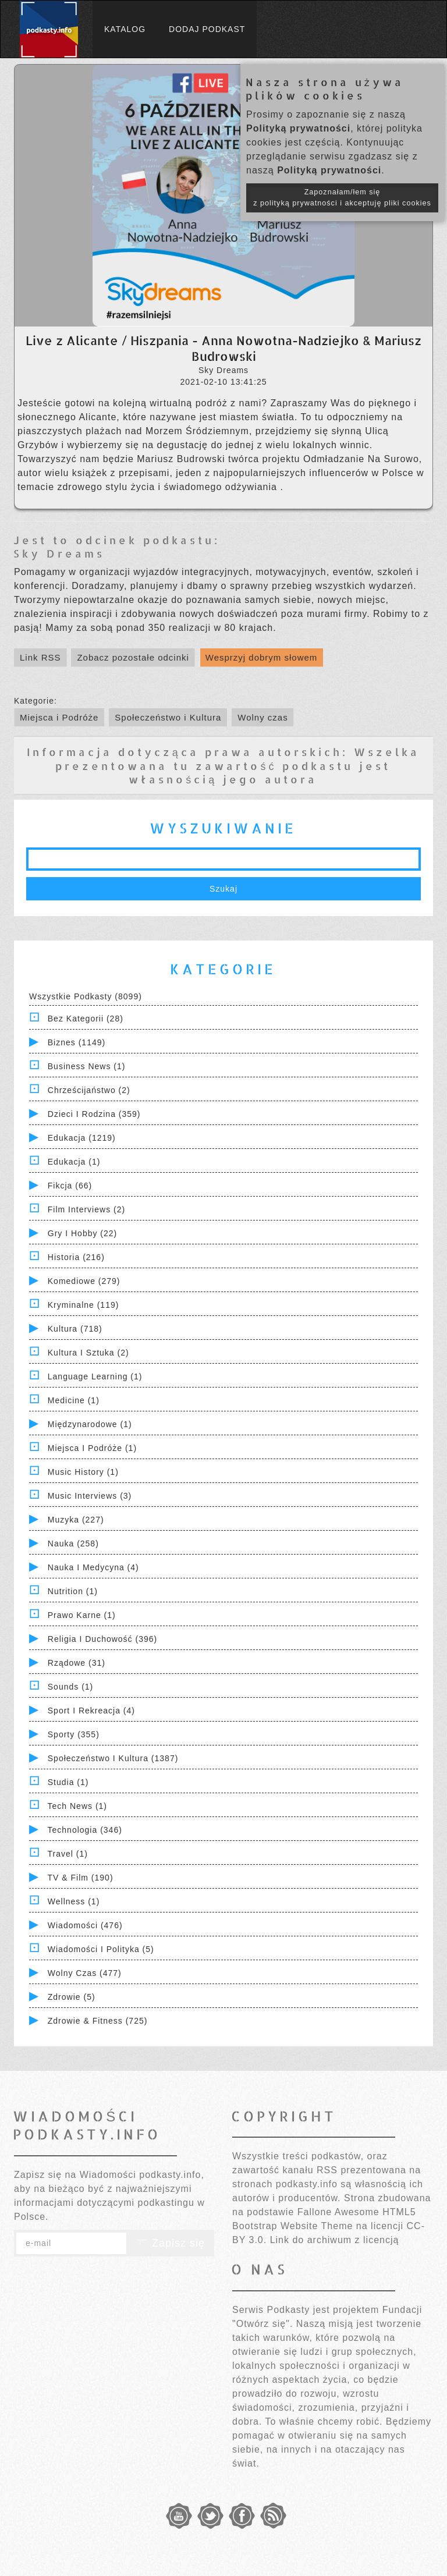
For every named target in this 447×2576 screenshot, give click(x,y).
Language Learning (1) (95, 1376)
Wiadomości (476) (85, 1925)
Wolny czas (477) (85, 1973)
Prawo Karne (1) (82, 1615)
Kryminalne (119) (83, 1305)
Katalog (125, 29)
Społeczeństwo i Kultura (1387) (113, 1758)
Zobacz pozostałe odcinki (133, 657)
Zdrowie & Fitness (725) (98, 2020)
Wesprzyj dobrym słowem (261, 657)
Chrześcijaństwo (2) (89, 1090)
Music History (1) (83, 1472)
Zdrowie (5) (71, 1997)
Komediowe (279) (84, 1281)
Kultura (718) (75, 1328)
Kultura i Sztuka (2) (88, 1352)
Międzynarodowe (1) (90, 1424)
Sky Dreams (59, 553)
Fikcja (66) (70, 1185)
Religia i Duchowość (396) (102, 1639)
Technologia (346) (85, 1830)
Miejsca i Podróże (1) (92, 1448)
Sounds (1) (70, 1686)
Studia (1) (68, 1782)
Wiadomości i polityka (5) (101, 1949)
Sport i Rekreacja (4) (91, 1710)
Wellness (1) (74, 1901)
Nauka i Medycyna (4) (93, 1567)
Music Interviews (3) (90, 1495)
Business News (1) (87, 1066)
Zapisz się (170, 2243)
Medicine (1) (74, 1400)
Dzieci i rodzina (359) (94, 1114)
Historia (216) (76, 1257)
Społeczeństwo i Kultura (168, 717)
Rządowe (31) (76, 1662)
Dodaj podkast (207, 29)
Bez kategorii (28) (85, 1018)
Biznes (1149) (76, 1042)
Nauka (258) (73, 1543)
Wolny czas (262, 717)
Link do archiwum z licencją (334, 2240)
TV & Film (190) (80, 1877)
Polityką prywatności (298, 128)
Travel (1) (68, 1853)
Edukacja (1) (74, 1161)
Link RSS (40, 657)
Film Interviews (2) (86, 1209)
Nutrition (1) (73, 1591)
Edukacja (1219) (82, 1137)
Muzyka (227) (76, 1519)
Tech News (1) (77, 1806)
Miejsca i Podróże (59, 717)
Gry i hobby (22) (82, 1233)
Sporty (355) (74, 1734)
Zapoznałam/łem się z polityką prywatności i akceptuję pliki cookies (342, 197)
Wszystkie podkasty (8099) (85, 996)
